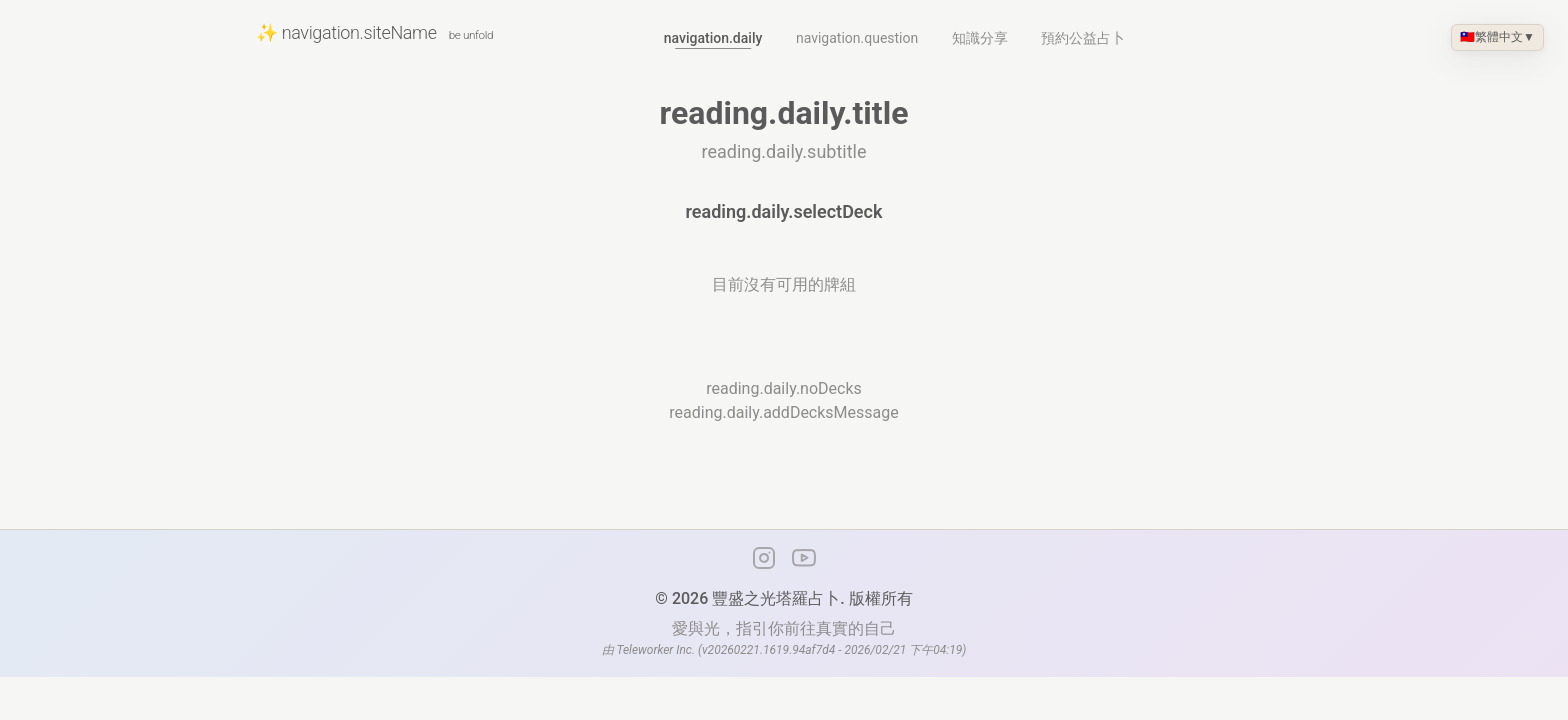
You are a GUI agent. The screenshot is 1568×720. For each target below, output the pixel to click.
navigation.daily (713, 38)
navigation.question (857, 38)
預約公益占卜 (1083, 38)
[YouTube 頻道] (804, 558)
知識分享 (980, 38)
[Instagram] (764, 558)
